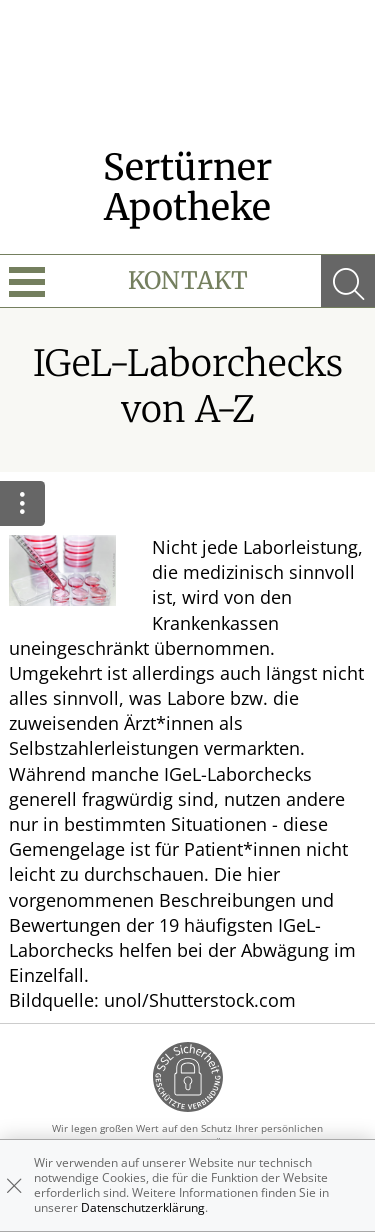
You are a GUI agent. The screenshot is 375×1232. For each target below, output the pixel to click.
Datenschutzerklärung (143, 1207)
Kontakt (188, 280)
